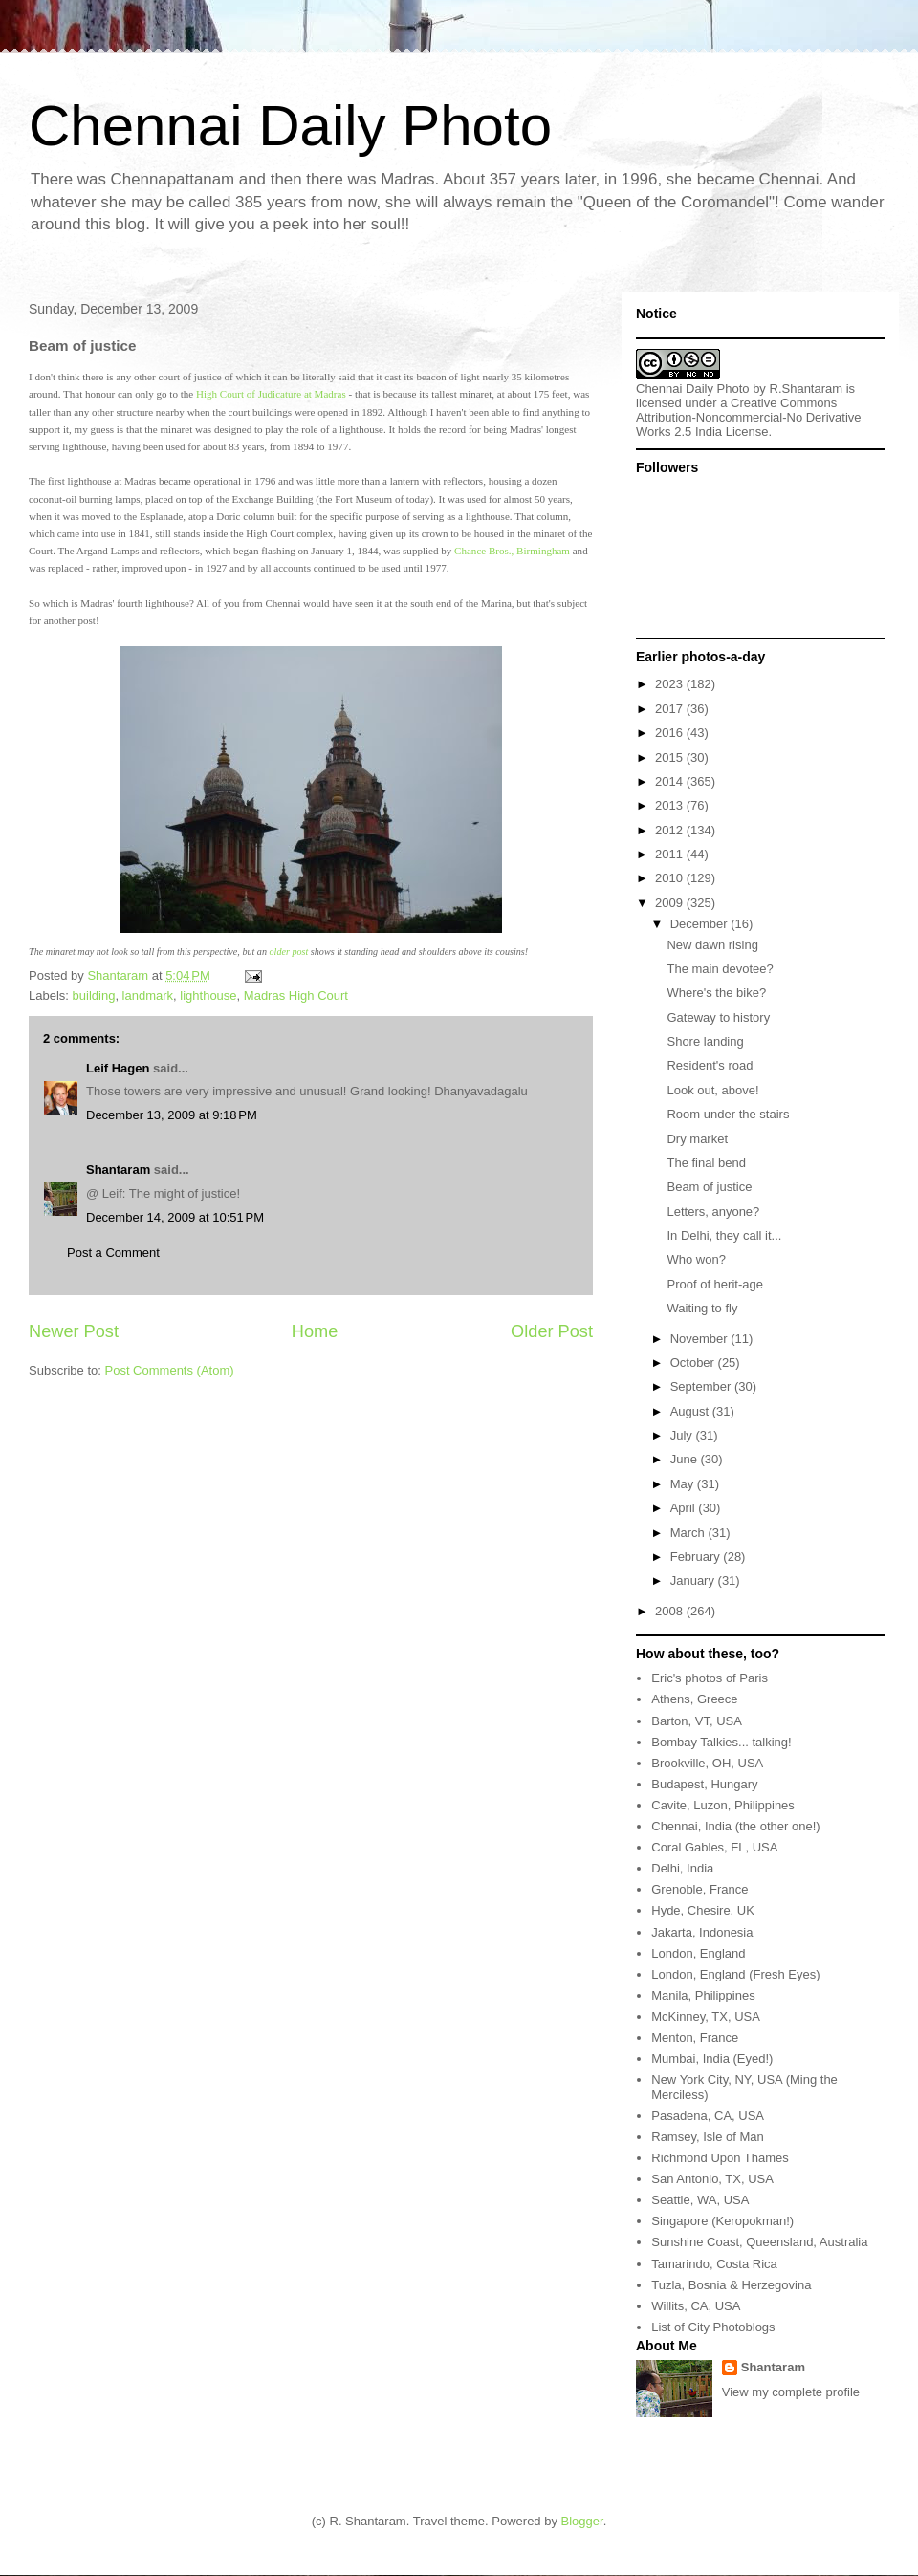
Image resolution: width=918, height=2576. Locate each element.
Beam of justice (709, 1187)
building (94, 995)
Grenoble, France (699, 1889)
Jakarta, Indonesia (702, 1932)
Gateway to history (718, 1017)
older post (289, 951)
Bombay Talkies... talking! (721, 1742)
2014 (671, 781)
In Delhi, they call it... (724, 1235)
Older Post (552, 1331)
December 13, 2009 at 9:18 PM (171, 1115)
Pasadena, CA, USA (707, 2116)
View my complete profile (791, 2392)
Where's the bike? (716, 992)
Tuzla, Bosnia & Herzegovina (731, 2285)
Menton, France (694, 2037)
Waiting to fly (702, 1308)
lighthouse (208, 995)
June (685, 1459)
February (697, 1556)
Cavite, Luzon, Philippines (723, 1805)
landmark (147, 995)
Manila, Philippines (702, 1995)
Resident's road (710, 1065)
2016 (671, 732)
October (694, 1362)
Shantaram (118, 1169)
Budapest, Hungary (704, 1784)
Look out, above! (712, 1090)
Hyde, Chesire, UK (702, 1910)
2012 (671, 830)
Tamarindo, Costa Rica (714, 2264)
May (683, 1484)
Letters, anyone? (713, 1211)
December (701, 924)
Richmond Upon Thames (720, 2158)
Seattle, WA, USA (700, 2200)
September (702, 1386)
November (701, 1338)
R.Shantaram (806, 388)
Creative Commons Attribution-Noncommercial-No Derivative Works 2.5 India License (749, 417)
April (684, 1508)
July (683, 1435)
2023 (671, 684)
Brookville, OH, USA (707, 1763)
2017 (671, 709)
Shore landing (705, 1041)
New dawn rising (712, 945)
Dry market (697, 1139)
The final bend (706, 1163)
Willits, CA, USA (695, 2306)
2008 (671, 1611)
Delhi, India (682, 1868)
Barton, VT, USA (696, 1721)
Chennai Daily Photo (290, 126)
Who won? (696, 1259)
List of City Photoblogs (713, 2327)
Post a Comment (113, 1252)
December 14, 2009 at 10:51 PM (175, 1217)
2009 (671, 903)
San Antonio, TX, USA (712, 2179)
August (691, 1411)
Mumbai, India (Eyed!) (712, 2058)
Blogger (582, 2521)
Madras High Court (296, 995)
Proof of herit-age (714, 1284)
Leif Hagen (117, 1068)
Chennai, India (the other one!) (735, 1826)
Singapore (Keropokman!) (722, 2221)
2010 (671, 878)
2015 (671, 757)
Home (315, 1331)
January (694, 1580)
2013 (671, 805)
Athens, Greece (694, 1699)
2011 (671, 854)
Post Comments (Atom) (169, 1370)
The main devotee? (720, 969)
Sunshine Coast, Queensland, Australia (759, 2242)
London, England (698, 1953)
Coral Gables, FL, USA (714, 1847)
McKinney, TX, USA (705, 2016)
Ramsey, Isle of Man (707, 2137)
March (689, 1533)
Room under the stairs (728, 1114)
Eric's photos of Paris (709, 1678)
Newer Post (74, 1331)
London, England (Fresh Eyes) (735, 1974)
